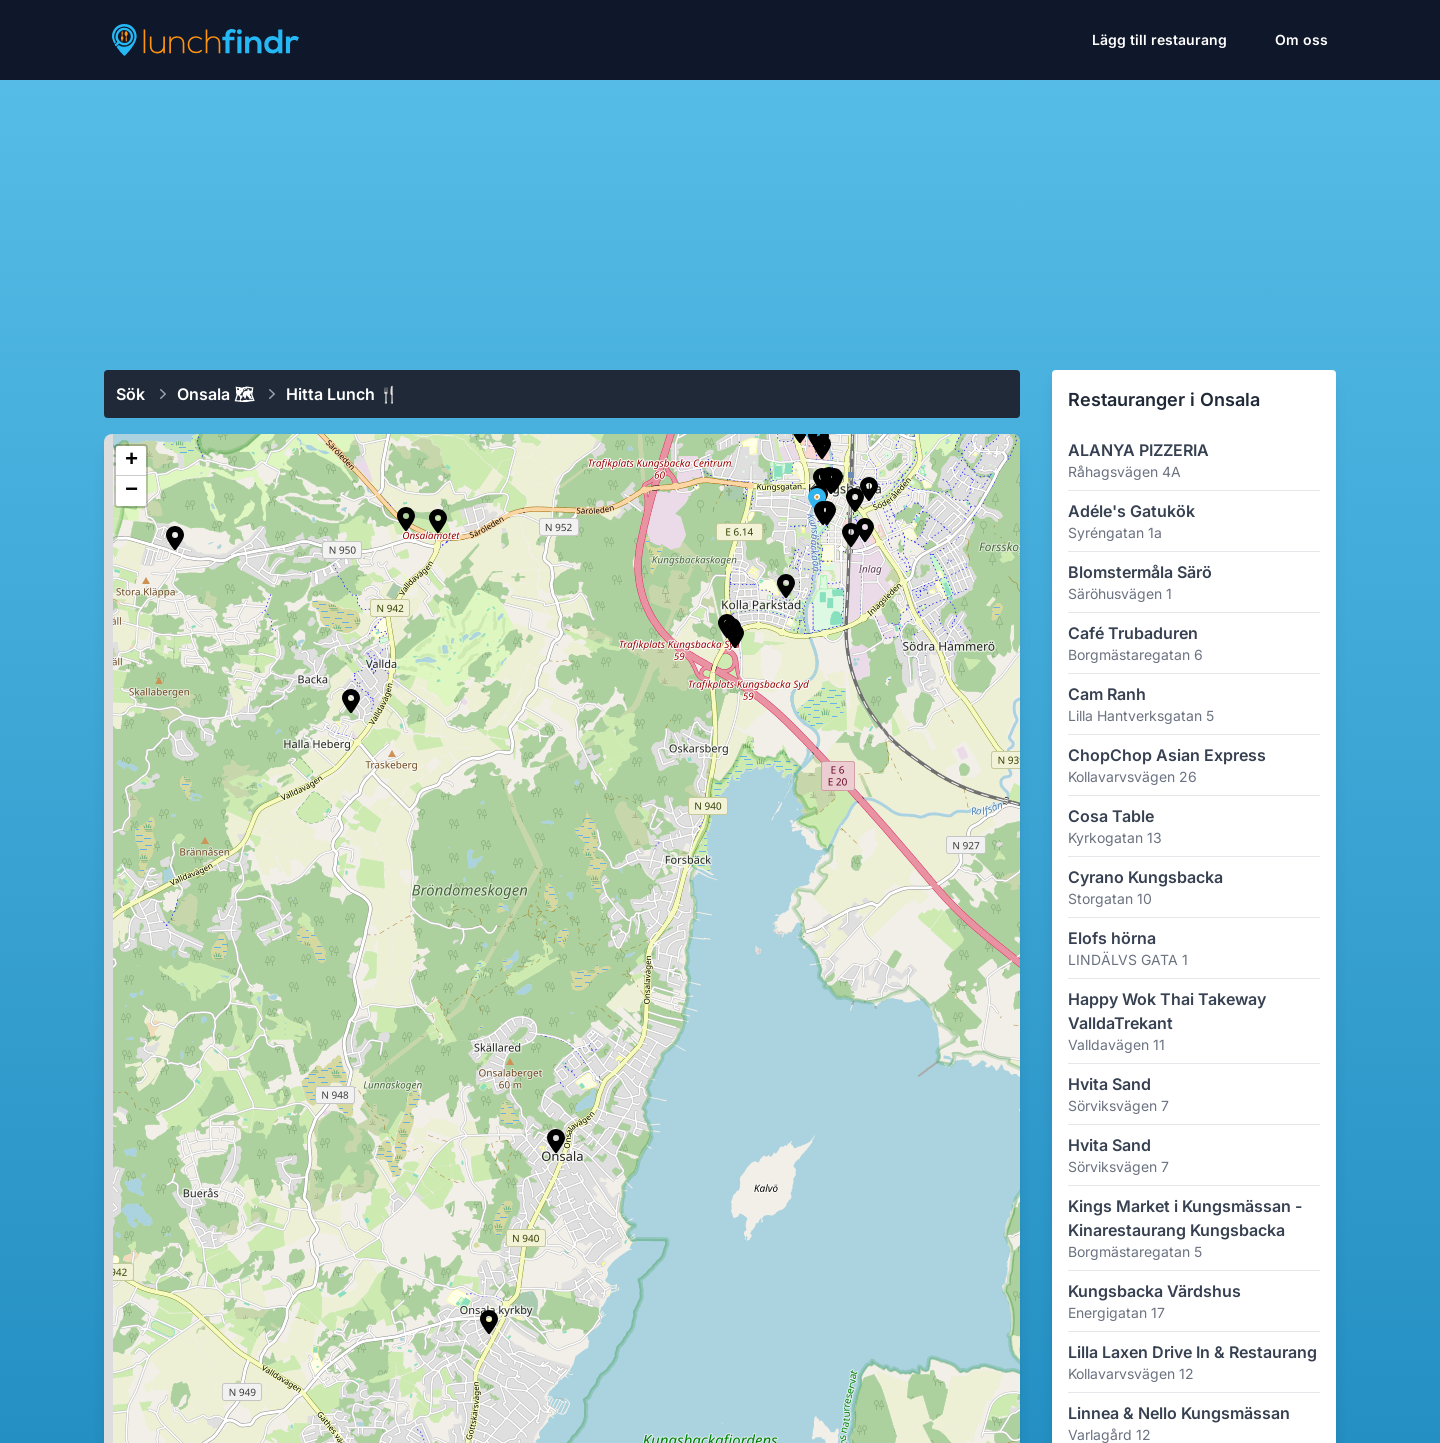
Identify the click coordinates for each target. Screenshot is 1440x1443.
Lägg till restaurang (1159, 39)
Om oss (1301, 39)
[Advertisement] (720, 217)
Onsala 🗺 (215, 394)
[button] (175, 538)
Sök (130, 394)
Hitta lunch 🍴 (342, 394)
